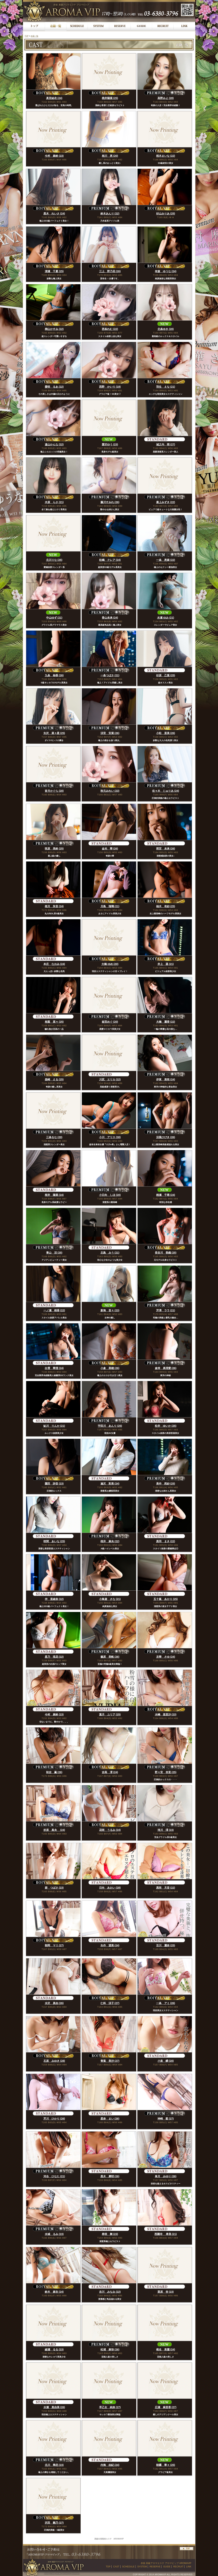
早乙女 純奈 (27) (110, 2407)
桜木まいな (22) (165, 155)
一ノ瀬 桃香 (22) (54, 1310)
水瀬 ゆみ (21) (165, 617)
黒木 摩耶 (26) (109, 2176)
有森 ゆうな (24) (165, 271)
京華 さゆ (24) (165, 1656)
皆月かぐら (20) (54, 790)
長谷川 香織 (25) (165, 1252)
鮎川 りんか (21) (54, 1425)
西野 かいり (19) (110, 386)
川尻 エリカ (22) (110, 1079)
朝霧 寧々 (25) (165, 2464)
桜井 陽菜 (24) (54, 1194)
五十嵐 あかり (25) (165, 1599)
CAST (116, 2566)
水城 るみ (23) (54, 2234)
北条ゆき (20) (166, 329)
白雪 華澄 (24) (54, 1368)
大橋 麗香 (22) (165, 1021)
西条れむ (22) (110, 329)
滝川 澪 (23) (166, 1829)
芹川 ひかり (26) (54, 2118)
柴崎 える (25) (54, 1079)
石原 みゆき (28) (54, 2060)
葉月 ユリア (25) (110, 1714)
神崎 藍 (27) (166, 2118)
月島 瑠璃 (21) (109, 906)
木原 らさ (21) (54, 502)
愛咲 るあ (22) (54, 386)
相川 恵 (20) (110, 155)
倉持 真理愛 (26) (165, 1368)
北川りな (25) (54, 559)
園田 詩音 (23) (54, 1483)
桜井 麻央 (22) (109, 1541)
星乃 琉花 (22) (54, 1656)
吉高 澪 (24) (110, 1772)
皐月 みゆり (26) (165, 2176)
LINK (188, 2566)
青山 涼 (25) (54, 1252)
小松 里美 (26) (165, 733)
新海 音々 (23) (109, 1310)
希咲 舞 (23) (110, 2234)
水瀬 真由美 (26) (54, 2407)
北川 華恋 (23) (54, 2464)
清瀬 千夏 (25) (54, 271)
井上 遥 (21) (166, 964)
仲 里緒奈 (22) (54, 1599)
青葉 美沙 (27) (109, 2060)
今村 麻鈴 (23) (54, 155)
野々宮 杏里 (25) (165, 1772)
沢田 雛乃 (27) (54, 2522)
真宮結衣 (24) (54, 98)
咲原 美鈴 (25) (54, 848)
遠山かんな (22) (54, 444)
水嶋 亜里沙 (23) (165, 1714)
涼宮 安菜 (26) (109, 733)
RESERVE (154, 2566)
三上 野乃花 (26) (110, 271)
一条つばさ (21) (109, 675)
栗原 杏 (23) (166, 2291)
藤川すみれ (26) (109, 502)
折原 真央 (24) (54, 1829)
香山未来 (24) (110, 617)
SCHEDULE (128, 2566)
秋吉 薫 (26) (54, 1772)
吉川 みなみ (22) (110, 2291)
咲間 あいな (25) (54, 1541)
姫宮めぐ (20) (110, 1021)
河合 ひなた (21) (54, 2176)
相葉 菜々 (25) (54, 1021)
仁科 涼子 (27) (109, 2003)
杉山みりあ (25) (165, 213)
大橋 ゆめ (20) (109, 964)
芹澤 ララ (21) (165, 1310)
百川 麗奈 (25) (165, 1945)
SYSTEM (142, 2566)
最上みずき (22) (165, 502)
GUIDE (167, 2566)
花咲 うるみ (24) (110, 1829)
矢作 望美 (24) (109, 1945)
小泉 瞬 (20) (166, 2060)
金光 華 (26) (110, 848)
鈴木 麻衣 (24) (54, 2291)
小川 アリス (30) (110, 1137)
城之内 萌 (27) (165, 444)
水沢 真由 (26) (54, 2003)
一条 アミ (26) (165, 2003)
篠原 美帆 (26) (109, 1656)
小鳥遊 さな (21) (110, 1599)
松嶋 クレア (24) (110, 559)
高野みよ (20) (166, 98)
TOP (27, 36)
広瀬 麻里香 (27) (165, 2407)
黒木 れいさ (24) (54, 213)
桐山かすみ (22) (54, 329)
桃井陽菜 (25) (110, 98)
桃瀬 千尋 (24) (165, 1194)
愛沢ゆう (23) (110, 444)
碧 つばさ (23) (54, 1887)
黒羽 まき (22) (165, 1541)
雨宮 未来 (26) (165, 848)
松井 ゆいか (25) (165, 1425)
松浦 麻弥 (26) (109, 2349)
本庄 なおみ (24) (54, 964)
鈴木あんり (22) (109, 213)
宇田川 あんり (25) (110, 1425)
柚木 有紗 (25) (165, 906)
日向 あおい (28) (110, 1887)
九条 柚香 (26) (54, 675)
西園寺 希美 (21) (165, 2234)
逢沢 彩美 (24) (109, 1483)
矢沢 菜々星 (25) (54, 733)
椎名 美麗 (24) (165, 2349)
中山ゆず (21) (54, 617)
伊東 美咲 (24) (165, 1079)
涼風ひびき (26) (165, 1137)
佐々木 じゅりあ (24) (165, 790)
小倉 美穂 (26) (109, 1368)
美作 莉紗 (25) (165, 1483)
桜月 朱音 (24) (54, 906)
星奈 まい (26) (109, 2118)
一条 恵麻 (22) (165, 559)
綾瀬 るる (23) (54, 2349)
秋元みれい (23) (109, 790)
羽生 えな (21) (165, 386)
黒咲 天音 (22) (165, 1887)
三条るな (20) (54, 1137)
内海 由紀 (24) (109, 2464)
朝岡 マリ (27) (54, 1945)
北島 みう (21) (109, 1252)
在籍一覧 (34, 36)
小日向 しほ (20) (110, 1194)
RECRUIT (178, 2566)
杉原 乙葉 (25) (165, 675)
